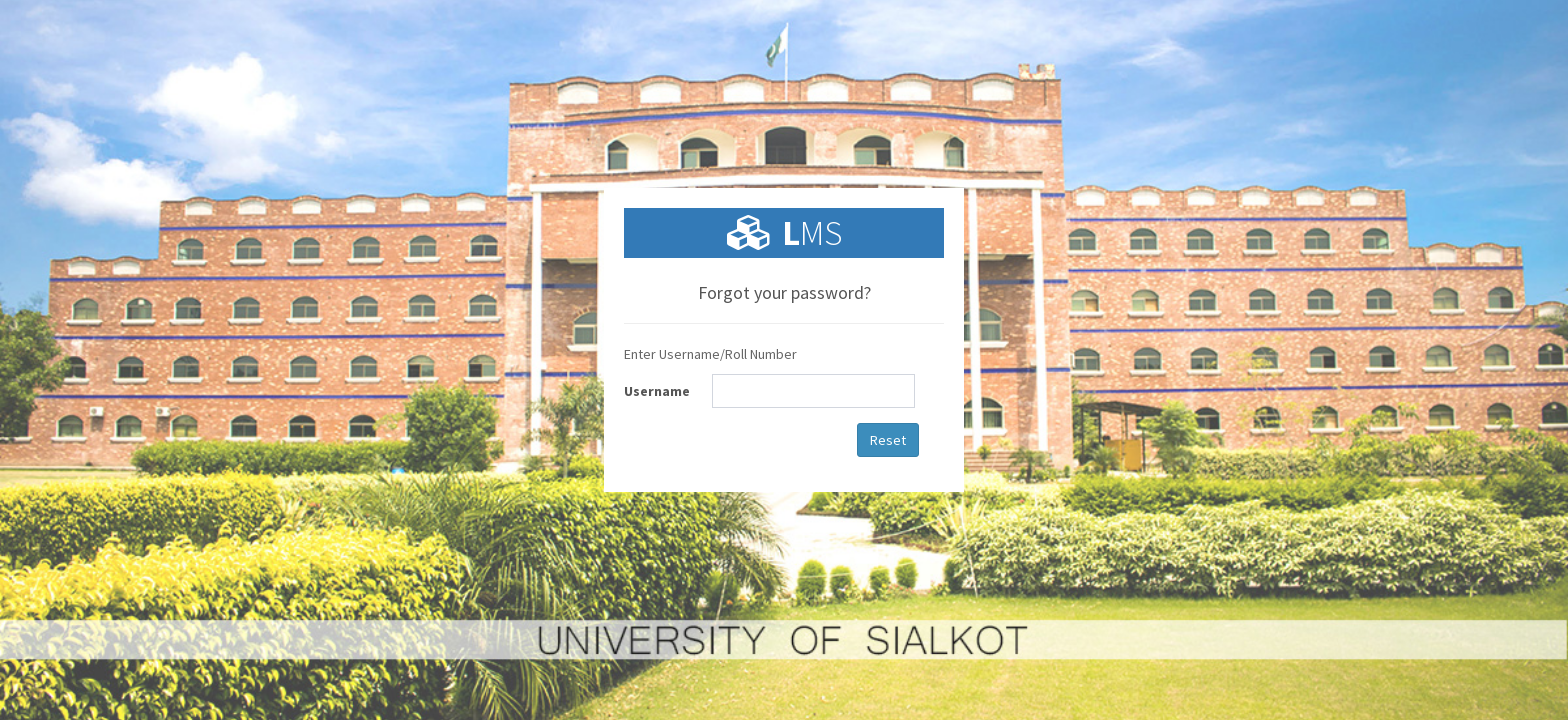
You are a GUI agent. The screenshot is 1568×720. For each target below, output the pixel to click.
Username (657, 391)
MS (812, 233)
